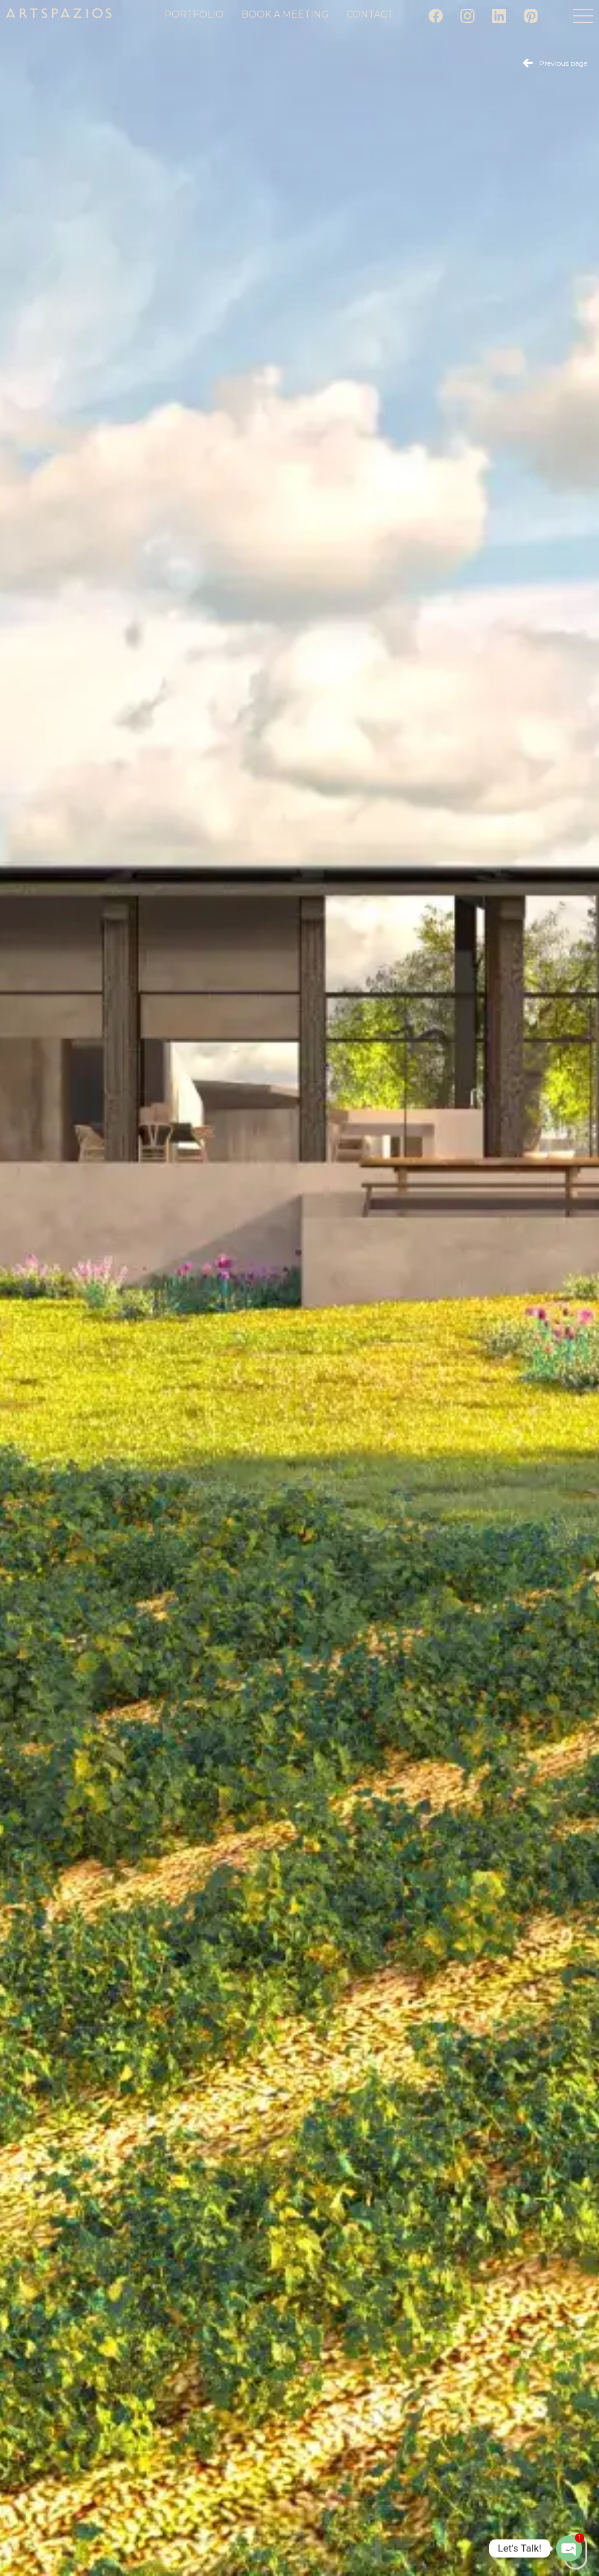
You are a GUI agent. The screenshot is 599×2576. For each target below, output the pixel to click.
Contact (369, 14)
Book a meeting (285, 14)
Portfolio (194, 14)
